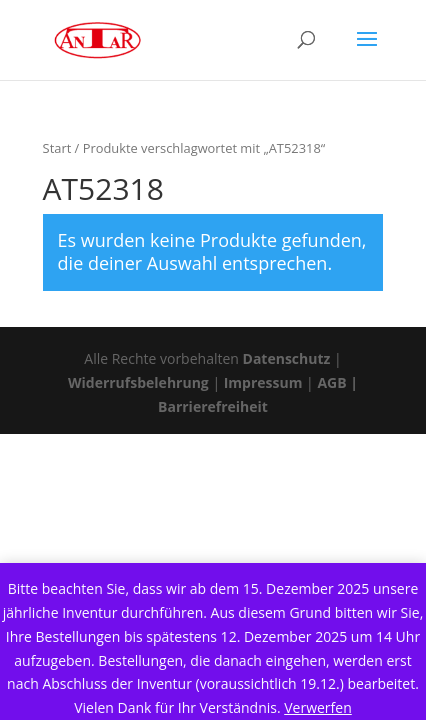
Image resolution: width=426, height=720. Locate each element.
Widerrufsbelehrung (140, 382)
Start (57, 148)
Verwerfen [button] (318, 707)
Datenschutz (287, 358)
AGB (331, 382)
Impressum (263, 382)
